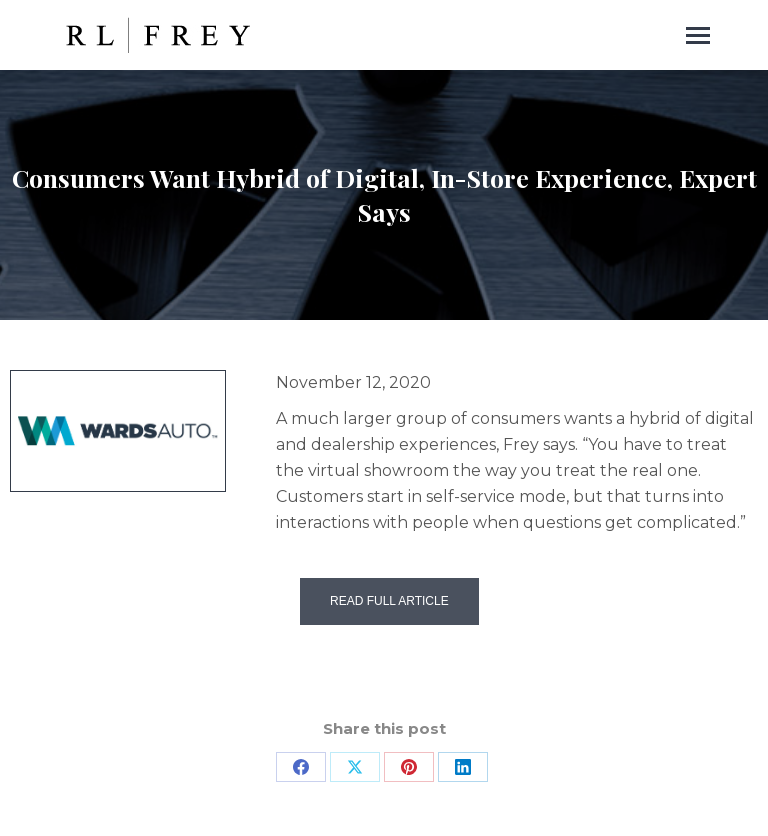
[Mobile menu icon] (698, 35)
